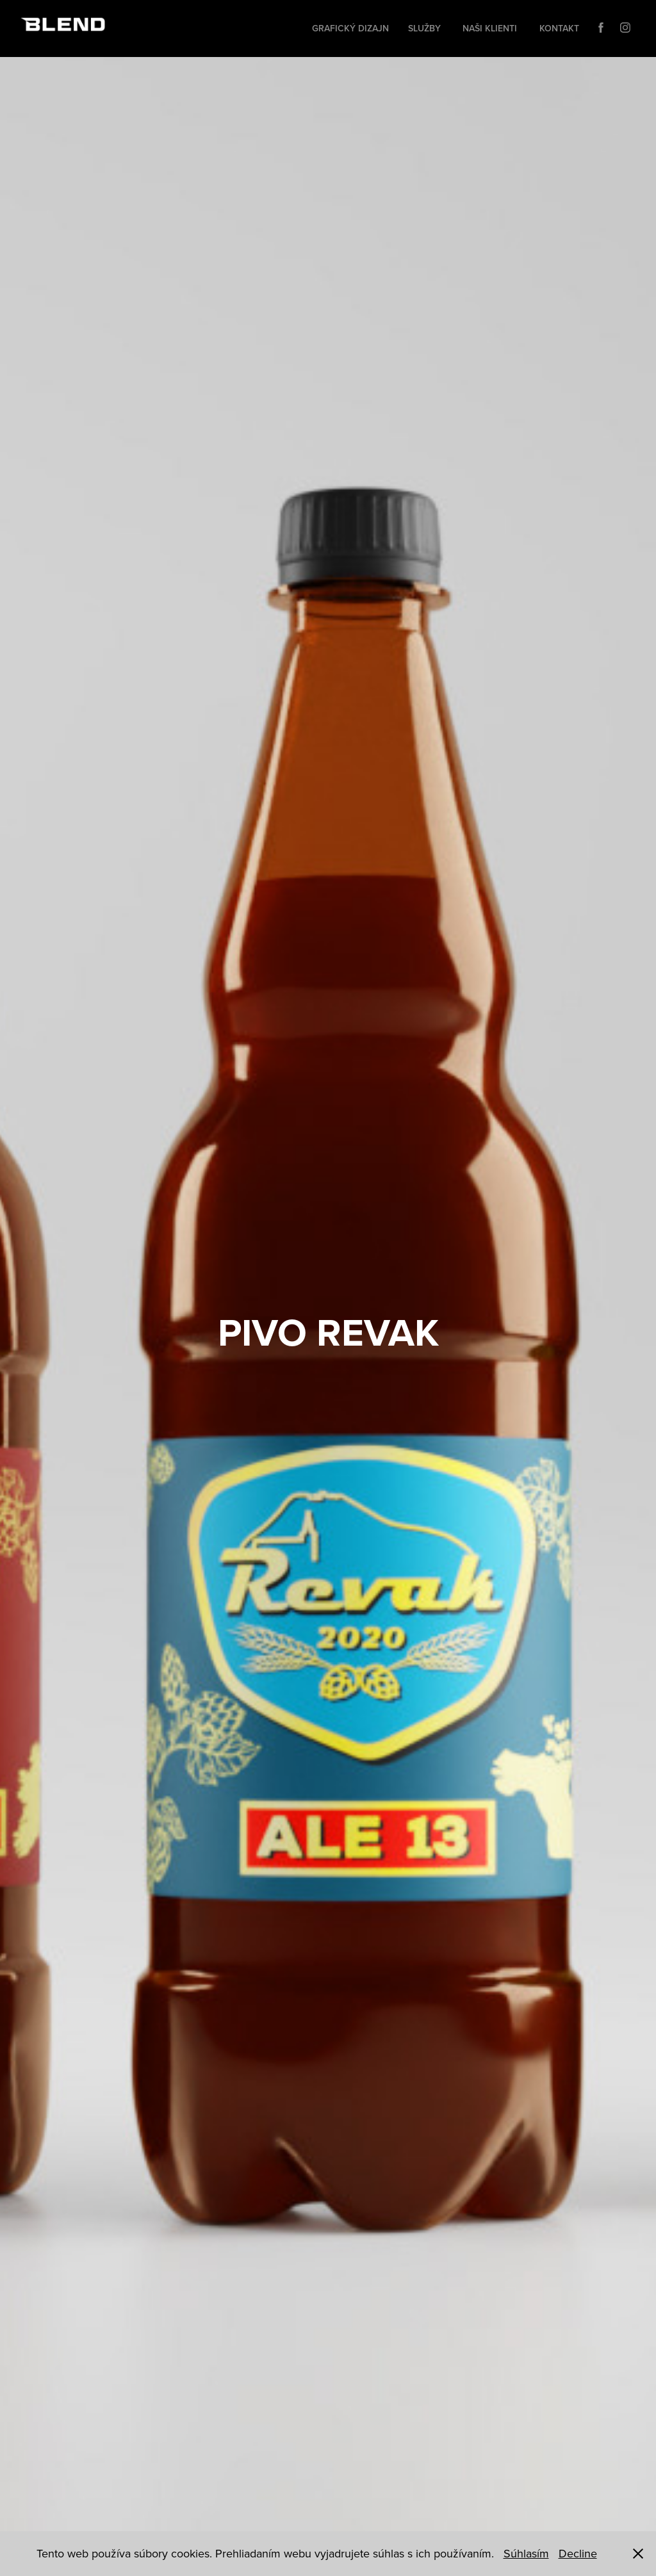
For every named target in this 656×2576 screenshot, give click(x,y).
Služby (424, 28)
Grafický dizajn (350, 28)
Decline (578, 2553)
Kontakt (559, 28)
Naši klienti (490, 28)
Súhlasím (526, 2553)
